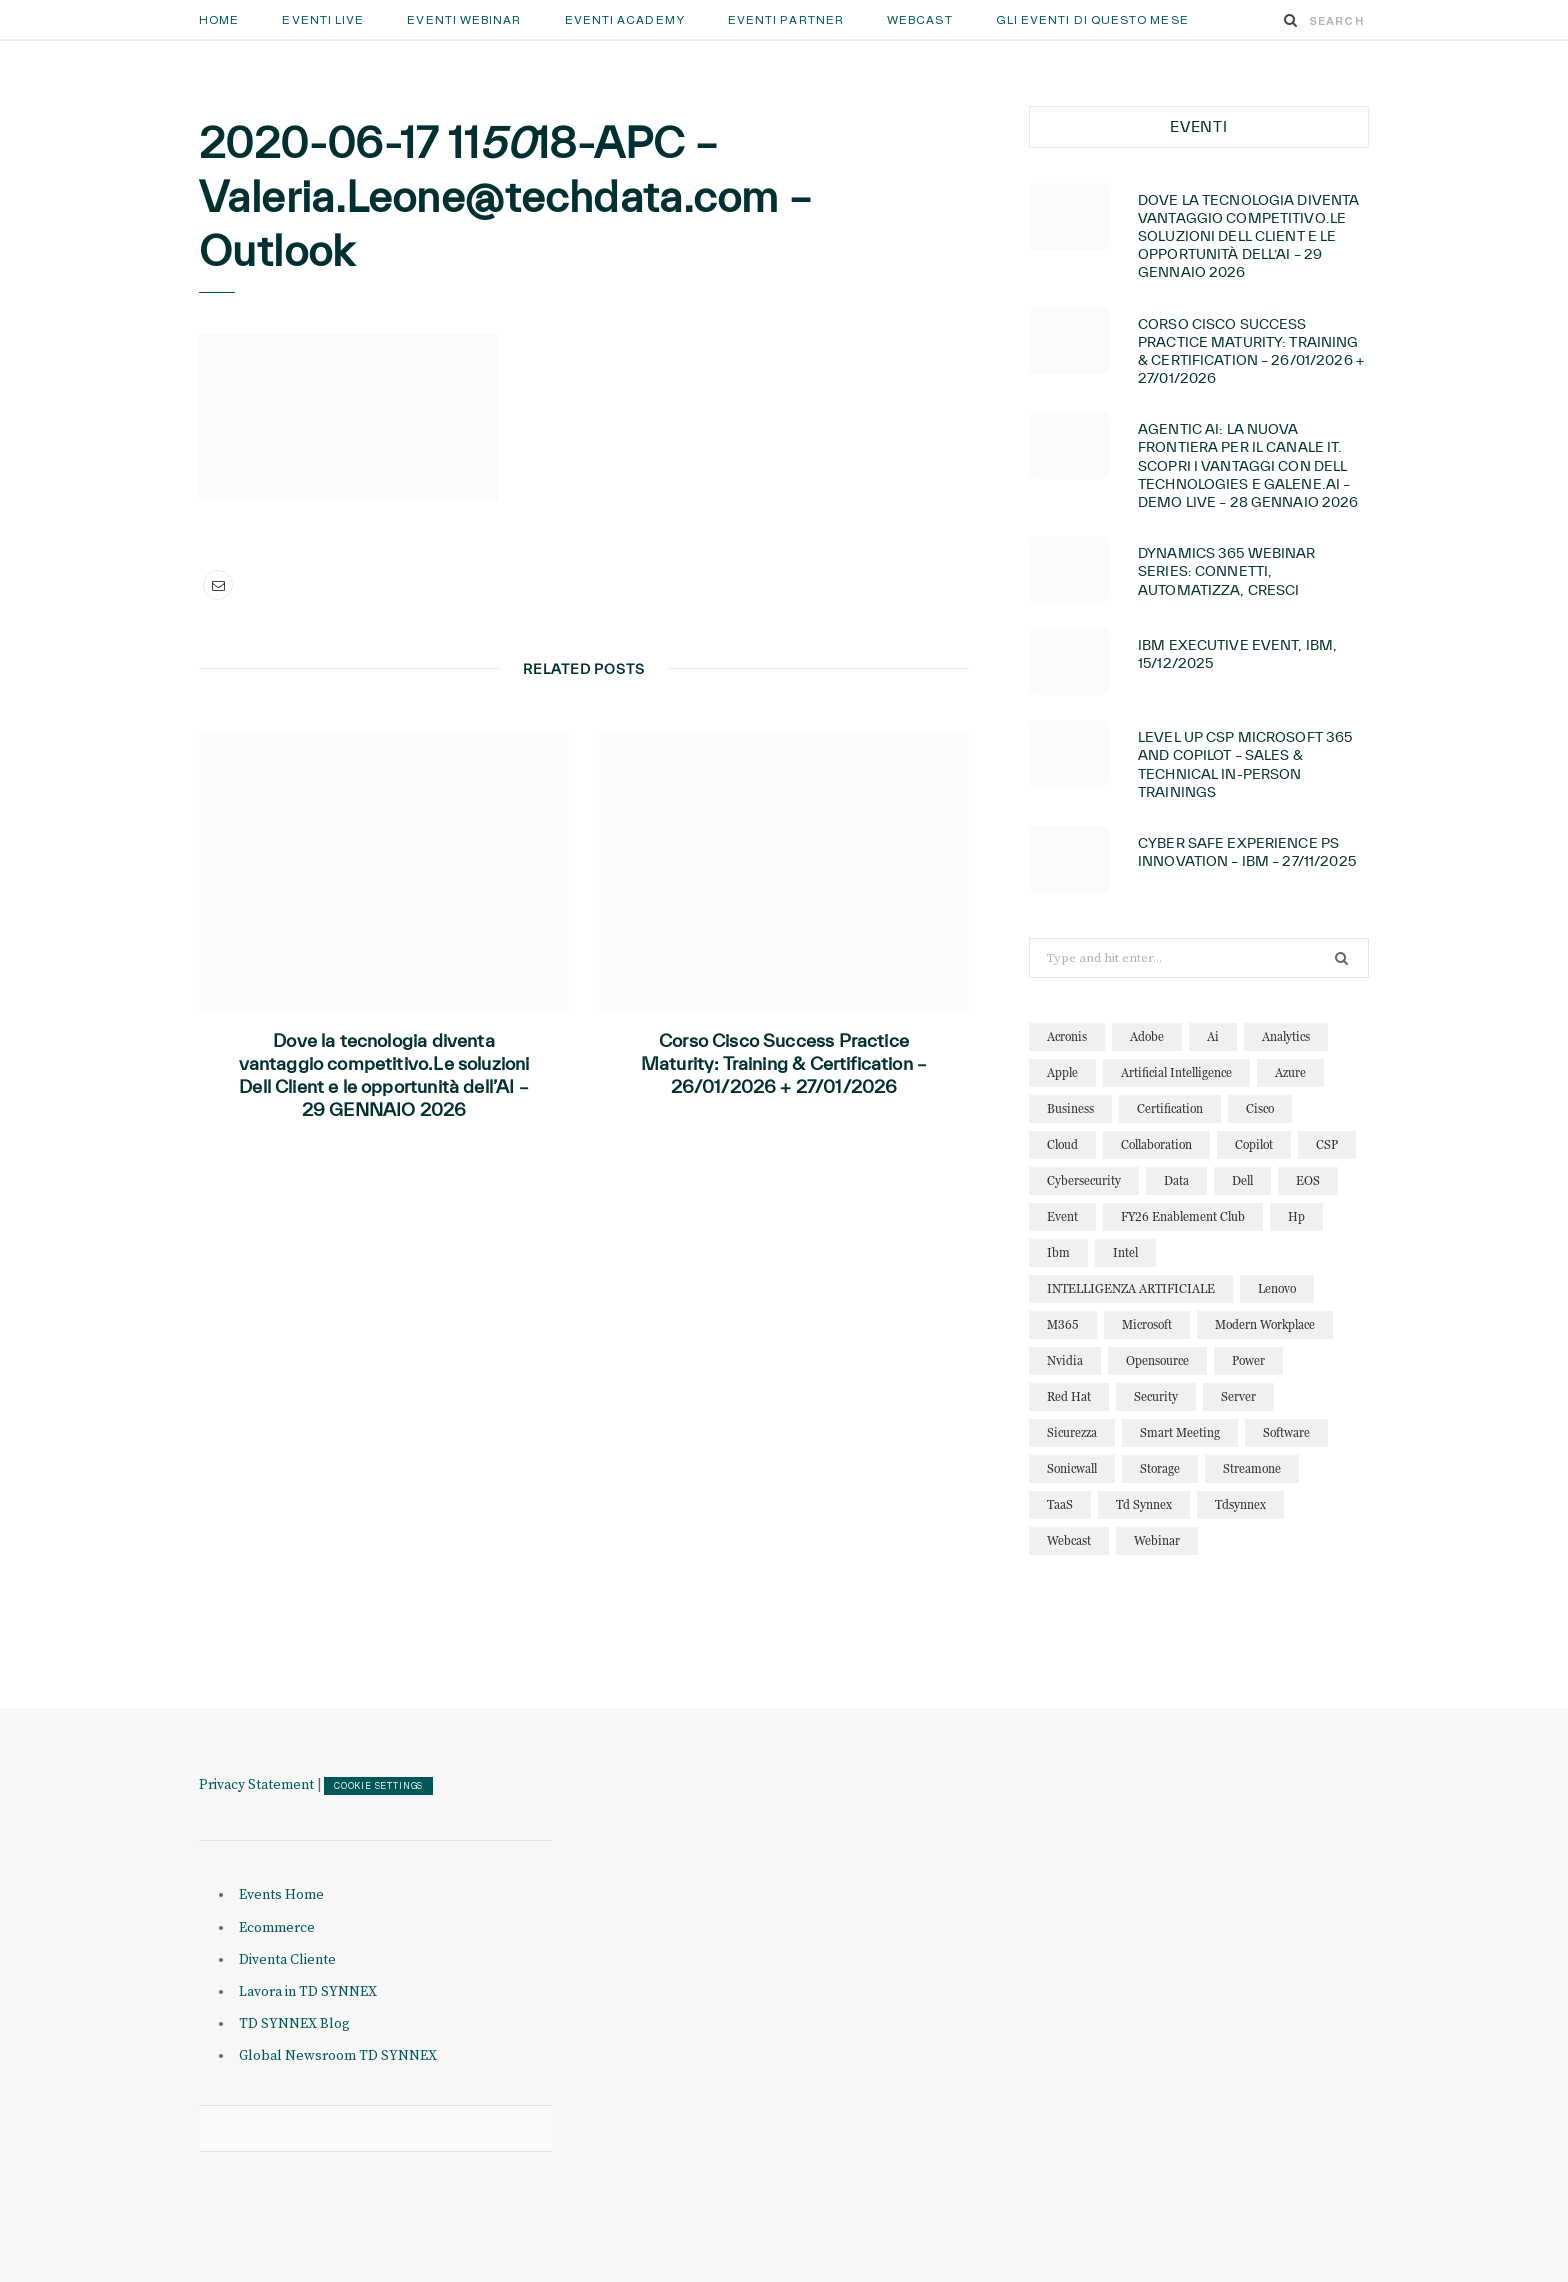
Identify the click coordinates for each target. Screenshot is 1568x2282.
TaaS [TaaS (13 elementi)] (1060, 1504)
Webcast (920, 20)
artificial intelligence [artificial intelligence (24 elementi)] (1176, 1072)
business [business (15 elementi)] (1070, 1108)
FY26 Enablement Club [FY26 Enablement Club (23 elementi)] (1183, 1216)
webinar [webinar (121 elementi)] (1157, 1540)
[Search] (1291, 20)
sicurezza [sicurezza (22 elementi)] (1072, 1432)
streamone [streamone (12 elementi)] (1252, 1468)
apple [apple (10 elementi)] (1062, 1072)
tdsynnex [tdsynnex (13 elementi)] (1240, 1504)
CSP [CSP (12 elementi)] (1327, 1144)
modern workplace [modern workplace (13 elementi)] (1265, 1324)
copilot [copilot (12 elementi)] (1254, 1144)
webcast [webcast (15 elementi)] (1069, 1540)
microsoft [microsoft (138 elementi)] (1147, 1324)
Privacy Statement (256, 1785)
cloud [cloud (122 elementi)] (1062, 1144)
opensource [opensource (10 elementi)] (1157, 1360)
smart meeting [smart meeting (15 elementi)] (1180, 1432)
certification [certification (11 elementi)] (1170, 1108)
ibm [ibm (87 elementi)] (1058, 1252)
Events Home (281, 1895)
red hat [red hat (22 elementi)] (1069, 1396)
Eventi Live (323, 20)
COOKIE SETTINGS (378, 1786)
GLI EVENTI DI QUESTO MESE (1092, 20)
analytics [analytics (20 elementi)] (1286, 1036)
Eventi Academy (625, 20)
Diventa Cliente (287, 1960)
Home (219, 20)
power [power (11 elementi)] (1248, 1360)
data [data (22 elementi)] (1176, 1180)
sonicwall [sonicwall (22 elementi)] (1072, 1468)
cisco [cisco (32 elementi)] (1260, 1108)
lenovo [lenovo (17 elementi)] (1277, 1288)
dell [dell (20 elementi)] (1242, 1180)
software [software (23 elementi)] (1286, 1432)
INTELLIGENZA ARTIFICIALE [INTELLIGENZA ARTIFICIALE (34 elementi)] (1131, 1288)
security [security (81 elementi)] (1156, 1396)
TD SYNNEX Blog (294, 2024)
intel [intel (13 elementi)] (1125, 1252)
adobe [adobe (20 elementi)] (1147, 1036)
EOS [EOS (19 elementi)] (1308, 1180)
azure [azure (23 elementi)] (1290, 1072)
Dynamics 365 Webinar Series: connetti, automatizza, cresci (1227, 571)
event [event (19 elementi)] (1062, 1216)
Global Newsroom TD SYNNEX (338, 2056)
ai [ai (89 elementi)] (1213, 1036)
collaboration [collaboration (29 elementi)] (1156, 1144)
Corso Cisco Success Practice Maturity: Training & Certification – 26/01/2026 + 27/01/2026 (784, 1063)
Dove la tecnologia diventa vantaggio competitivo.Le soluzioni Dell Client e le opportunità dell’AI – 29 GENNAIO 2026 (384, 1075)
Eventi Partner (786, 20)
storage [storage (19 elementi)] (1160, 1468)
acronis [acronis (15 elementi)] (1067, 1036)
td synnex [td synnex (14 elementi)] (1144, 1504)
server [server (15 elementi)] (1238, 1396)
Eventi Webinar (464, 20)
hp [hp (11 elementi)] (1296, 1216)
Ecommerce (277, 1928)
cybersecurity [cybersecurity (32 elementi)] (1084, 1180)
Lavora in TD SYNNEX (308, 1992)
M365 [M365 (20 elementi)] (1063, 1324)
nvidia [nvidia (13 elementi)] (1065, 1360)
